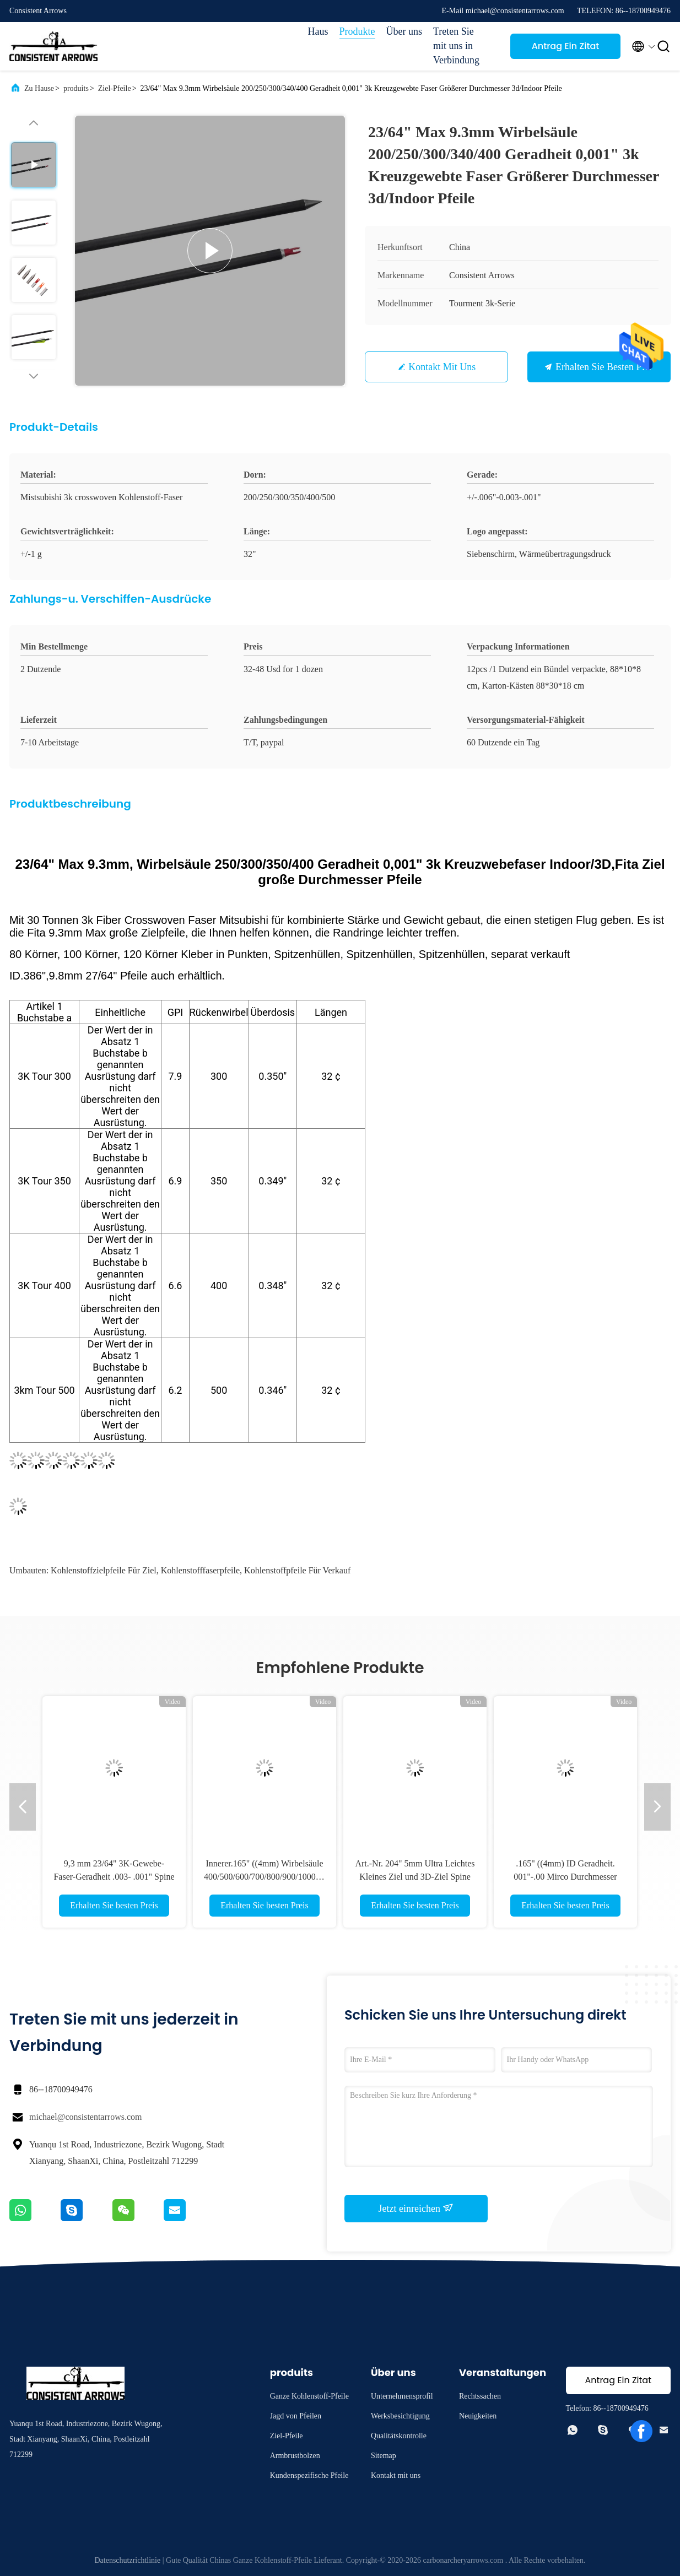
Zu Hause (39, 88)
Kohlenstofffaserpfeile (200, 1570)
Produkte (357, 31)
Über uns (404, 31)
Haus (318, 31)
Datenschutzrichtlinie (127, 2560)
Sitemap (383, 2455)
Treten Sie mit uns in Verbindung (456, 46)
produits (76, 88)
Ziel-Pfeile (114, 88)
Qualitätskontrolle (399, 2436)
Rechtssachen (480, 2396)
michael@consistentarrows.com (85, 2117)
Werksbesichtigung (400, 2416)
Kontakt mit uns (442, 366)
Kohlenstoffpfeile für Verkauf (297, 1570)
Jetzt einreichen (416, 2208)
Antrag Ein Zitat (566, 46)
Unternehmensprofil (402, 2396)
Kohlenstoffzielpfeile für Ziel (103, 1570)
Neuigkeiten (477, 2416)
